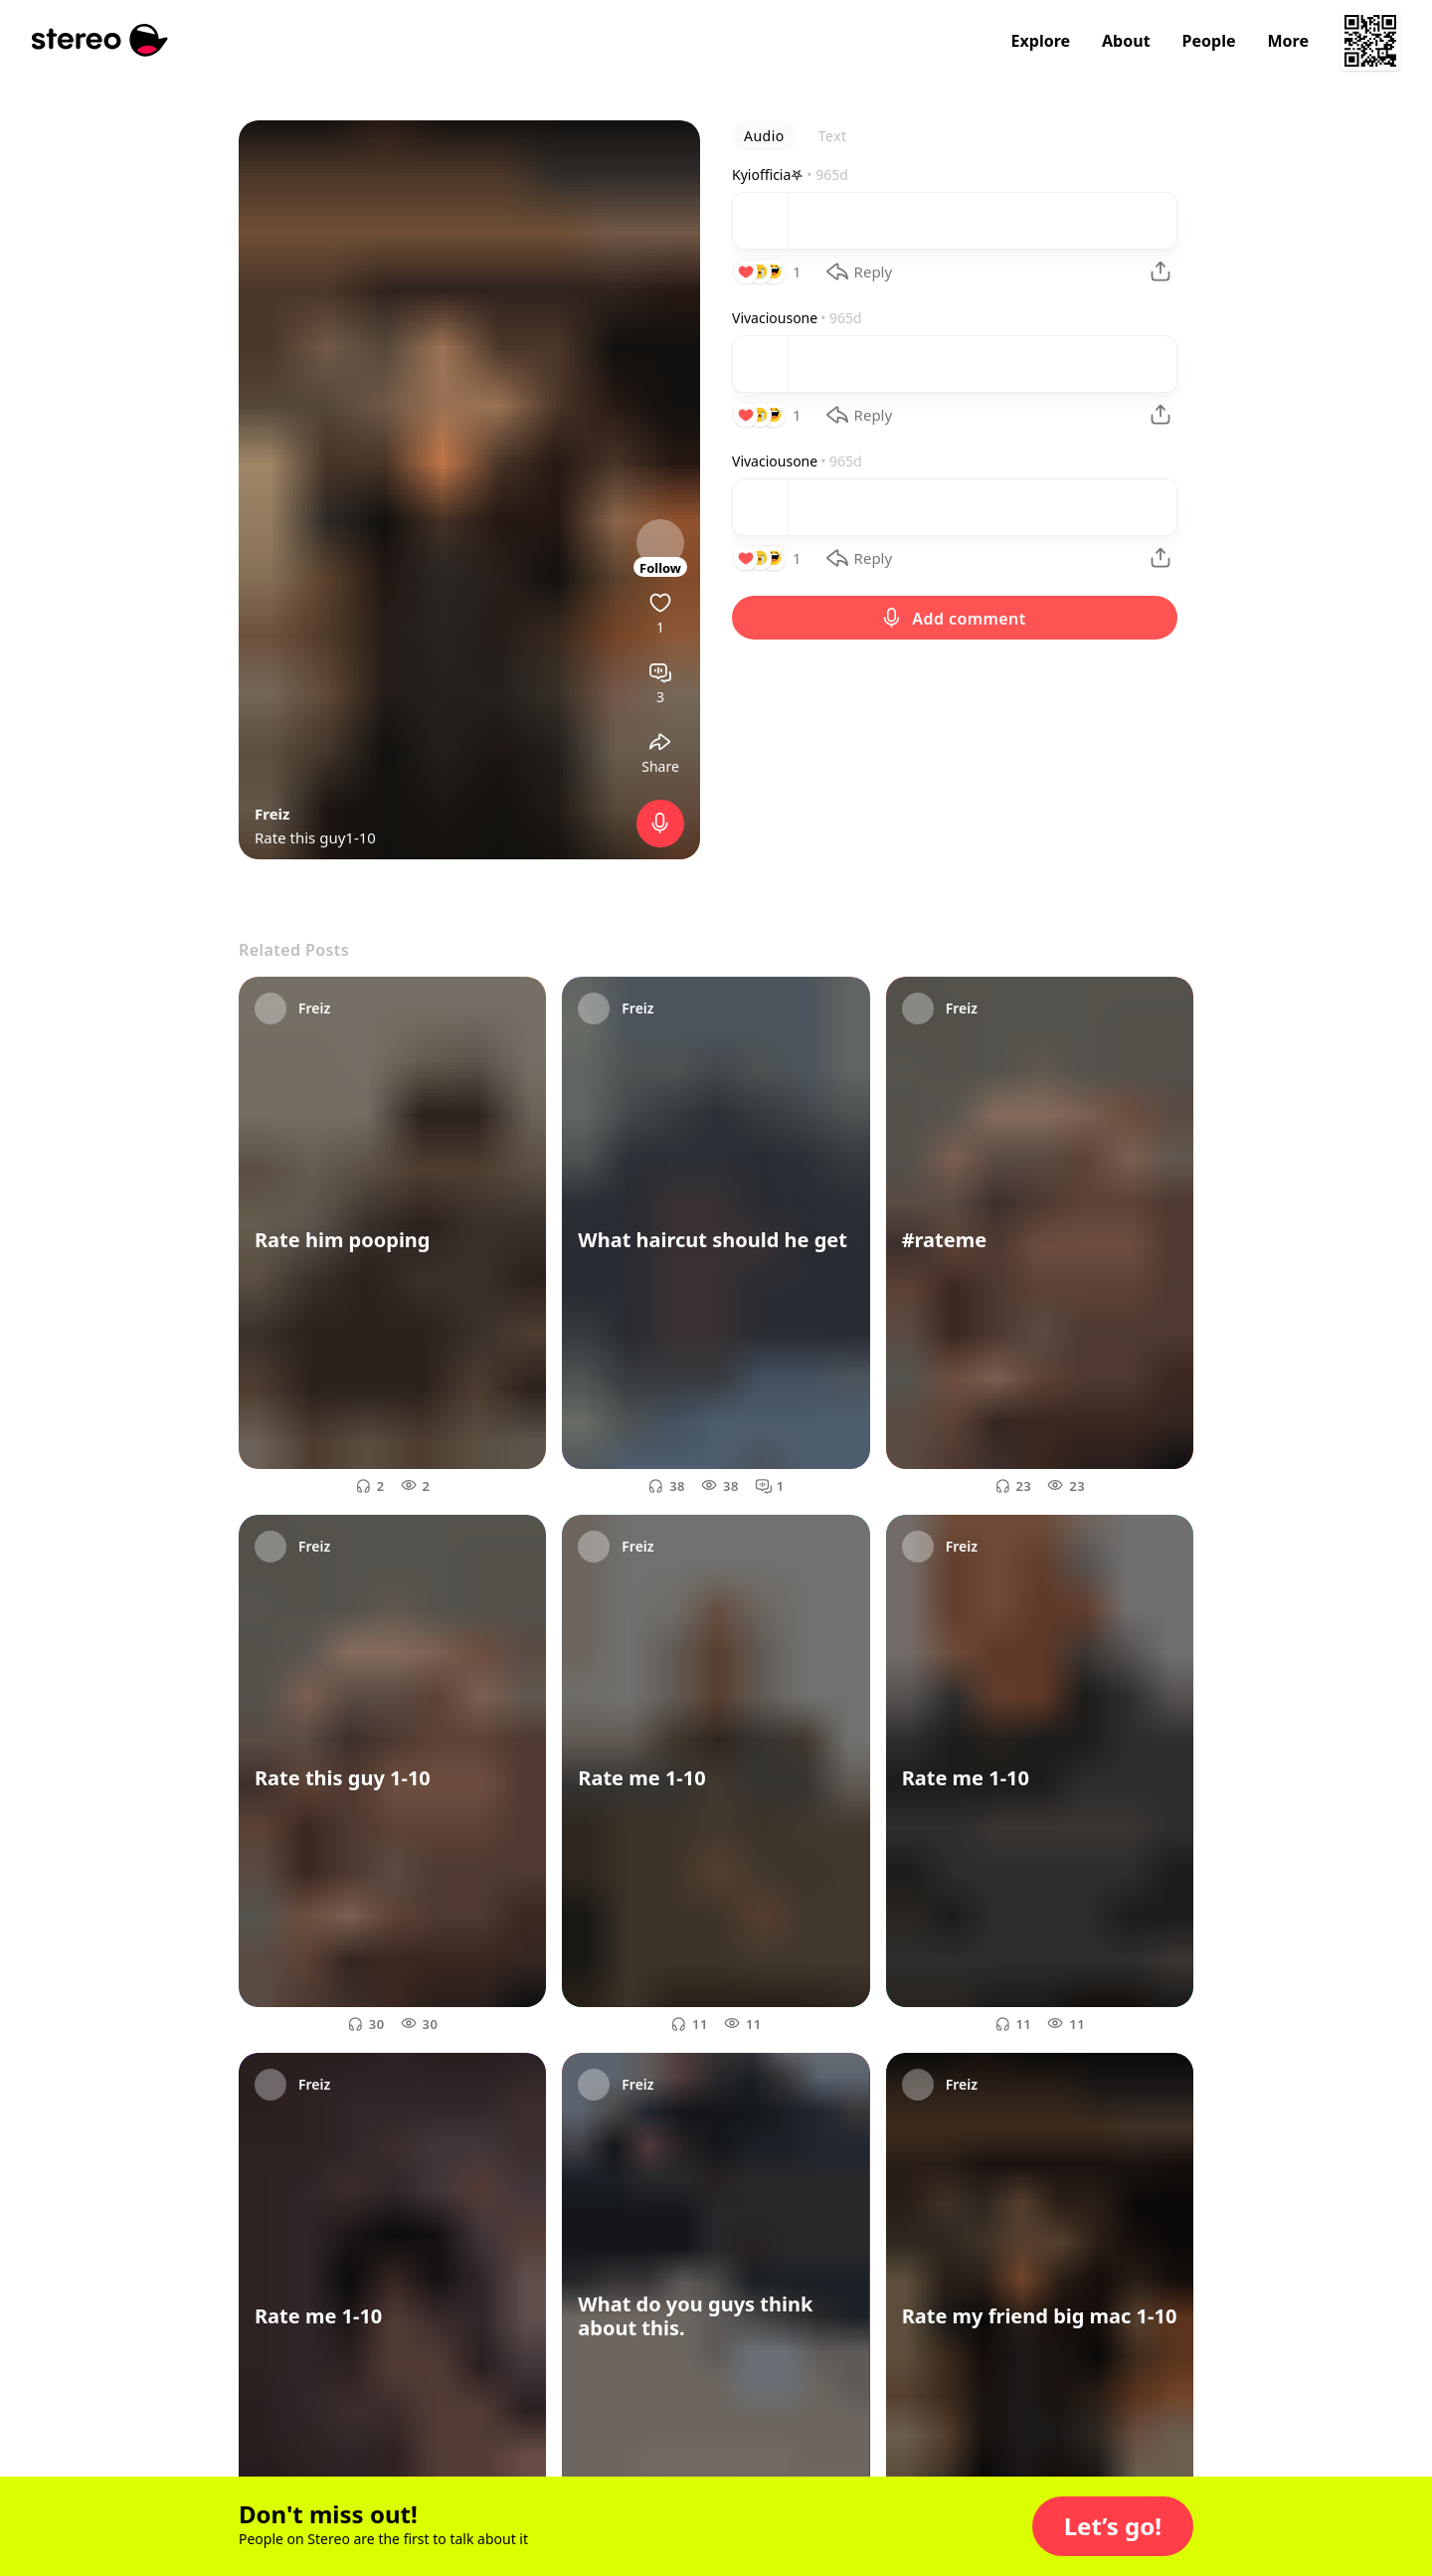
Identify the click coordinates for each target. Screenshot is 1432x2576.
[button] (1112, 2526)
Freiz (272, 814)
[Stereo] (100, 40)
